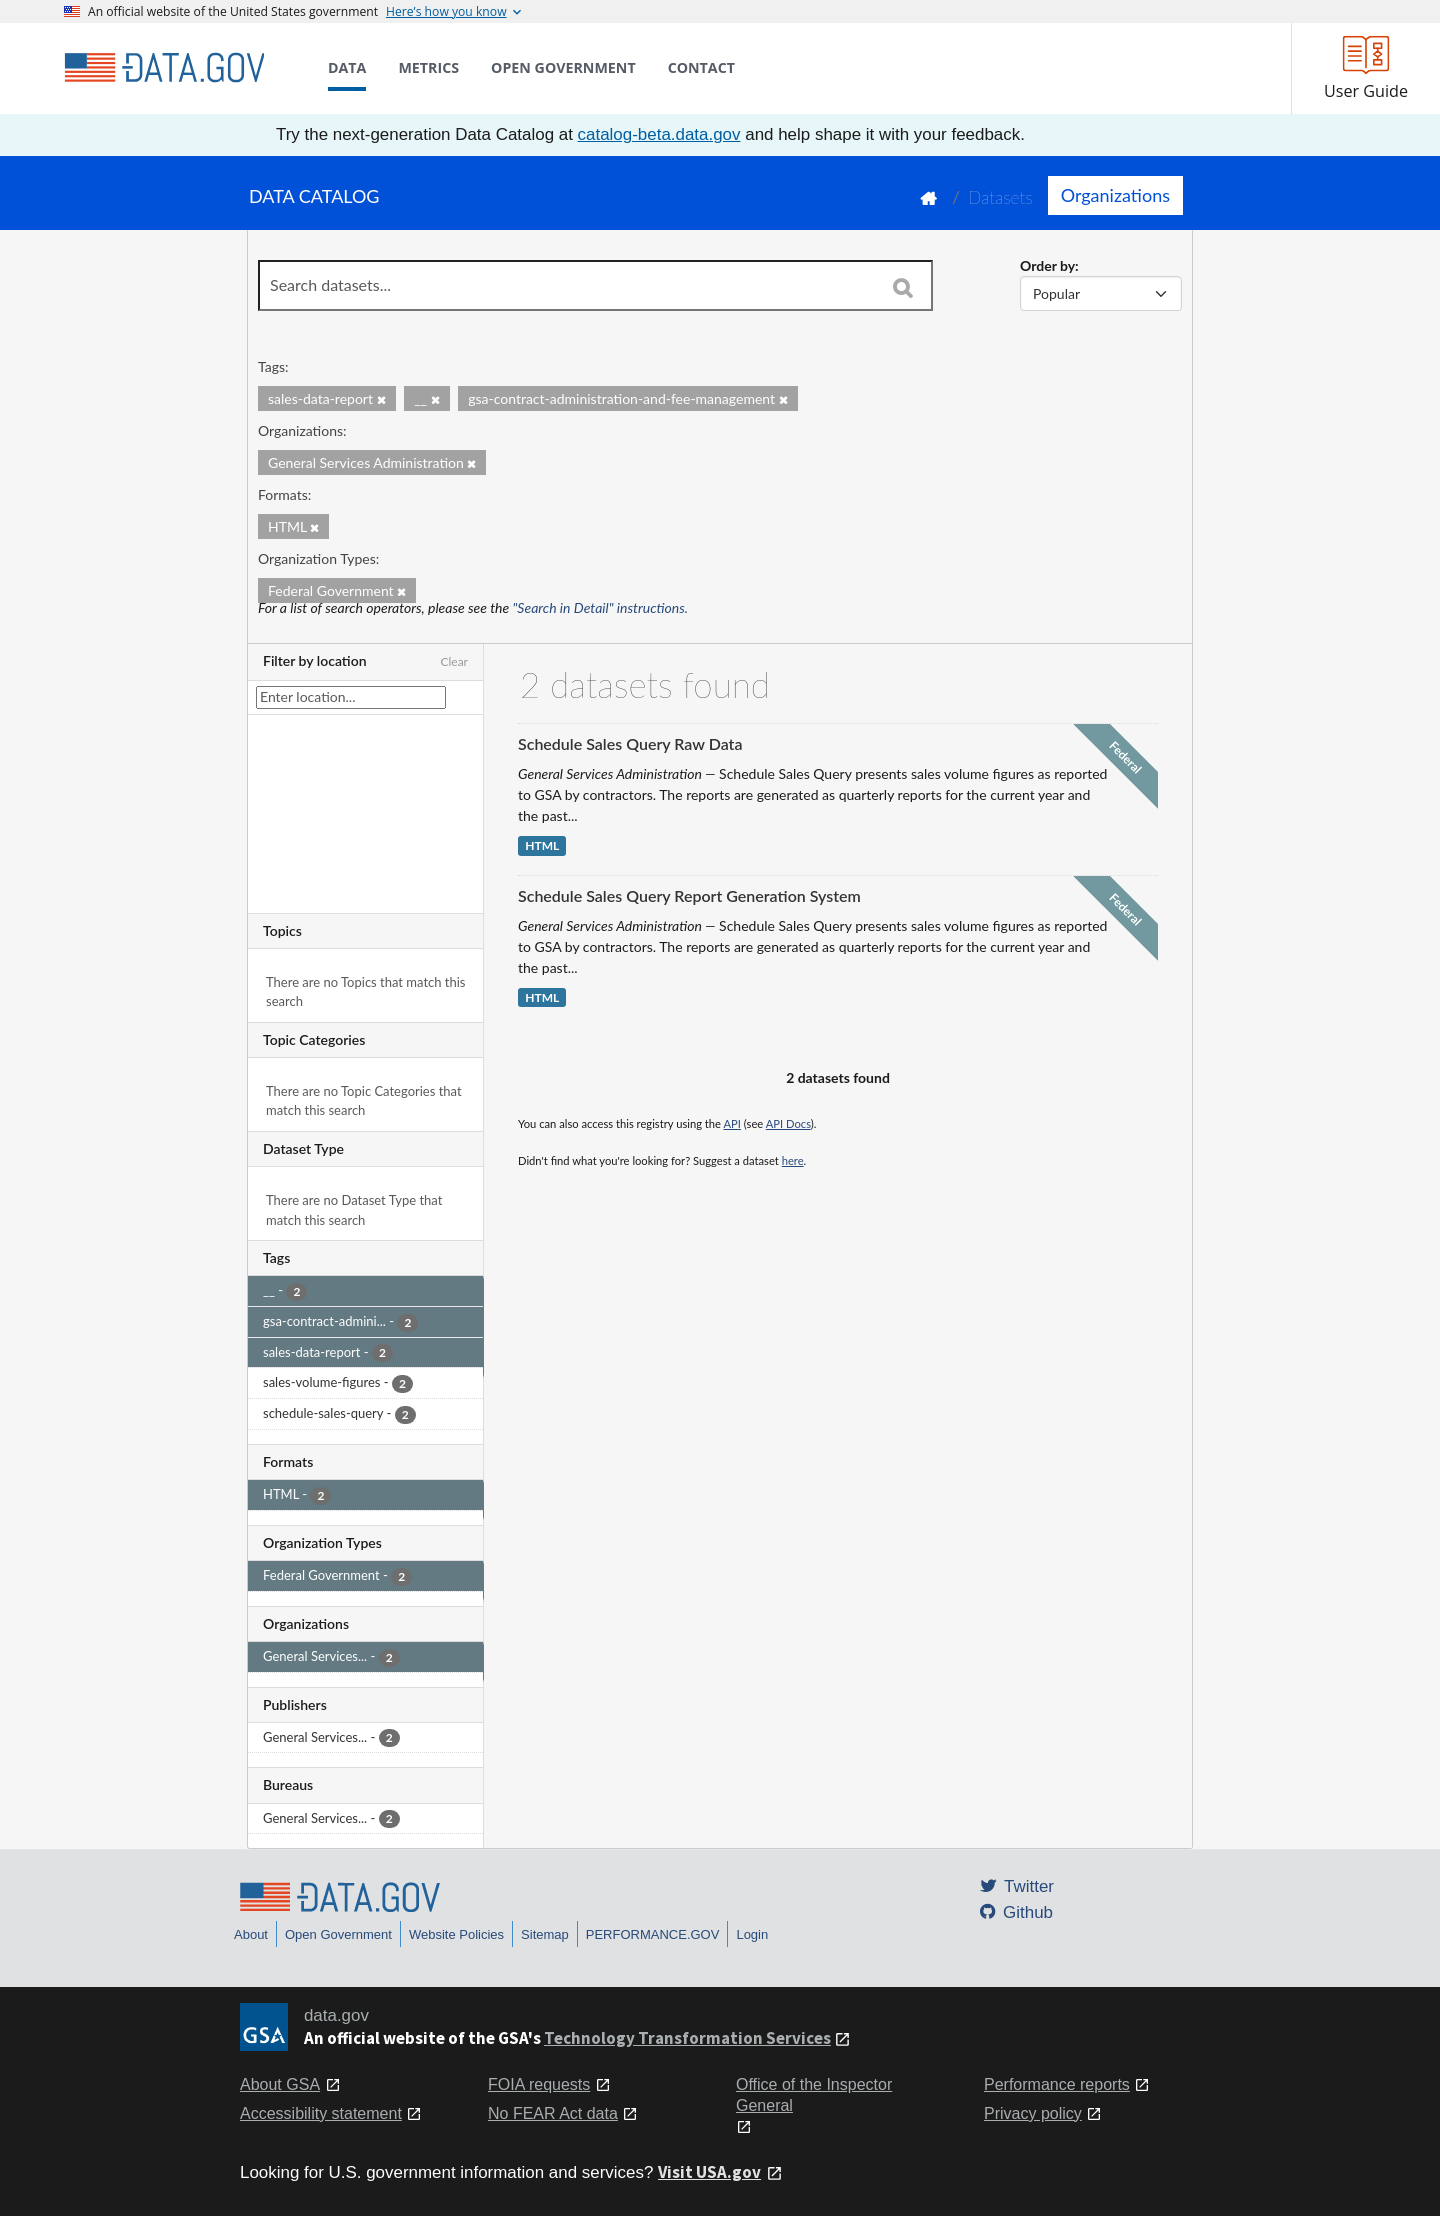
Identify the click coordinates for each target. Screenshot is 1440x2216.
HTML (542, 845)
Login (752, 1934)
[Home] (164, 68)
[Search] (903, 287)
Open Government (338, 1934)
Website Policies (456, 1934)
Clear (454, 661)
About (251, 1934)
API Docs (788, 1123)
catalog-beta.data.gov (659, 134)
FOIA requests (539, 2084)
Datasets (1000, 197)
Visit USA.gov (709, 2172)
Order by (1047, 265)
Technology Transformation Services (687, 2038)
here (793, 1160)
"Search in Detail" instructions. (601, 607)
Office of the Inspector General (814, 2095)
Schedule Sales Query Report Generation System (689, 895)
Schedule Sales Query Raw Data (630, 743)
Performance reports (1057, 2084)
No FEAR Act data (553, 2113)
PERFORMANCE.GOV (653, 1934)
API (732, 1123)
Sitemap (545, 1934)
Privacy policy (1033, 2113)
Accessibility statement (321, 2113)
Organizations (1115, 195)
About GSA (280, 2084)
